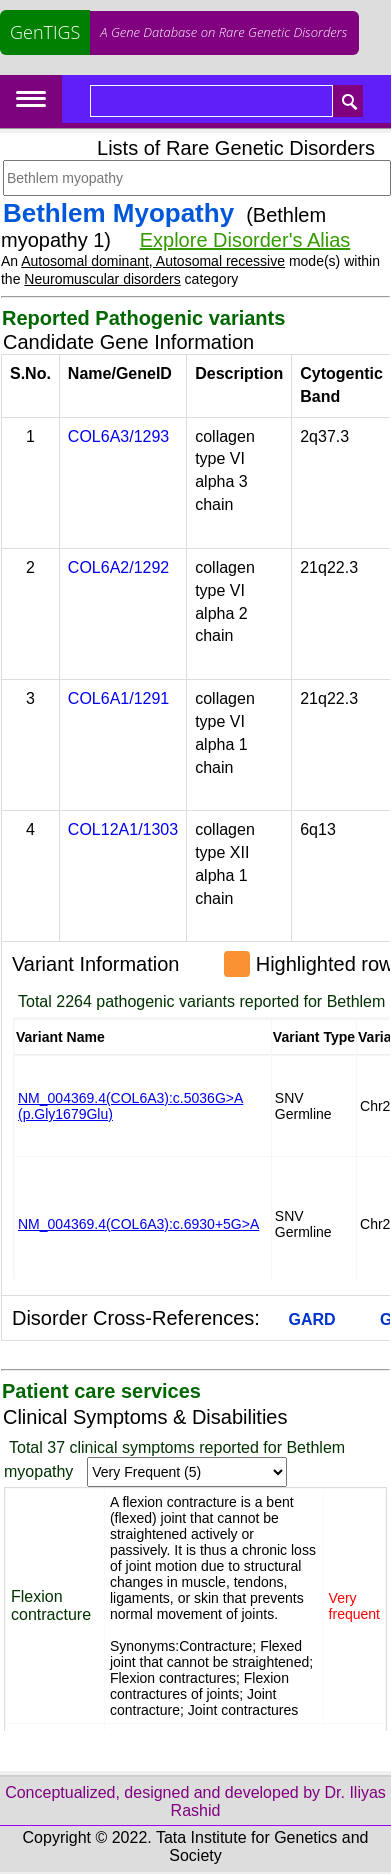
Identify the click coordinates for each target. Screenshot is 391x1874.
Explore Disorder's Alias (245, 240)
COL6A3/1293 (118, 436)
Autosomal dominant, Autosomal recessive (153, 261)
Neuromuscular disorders (102, 279)
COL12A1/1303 (123, 829)
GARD (312, 1319)
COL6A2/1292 (118, 567)
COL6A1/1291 (118, 698)
